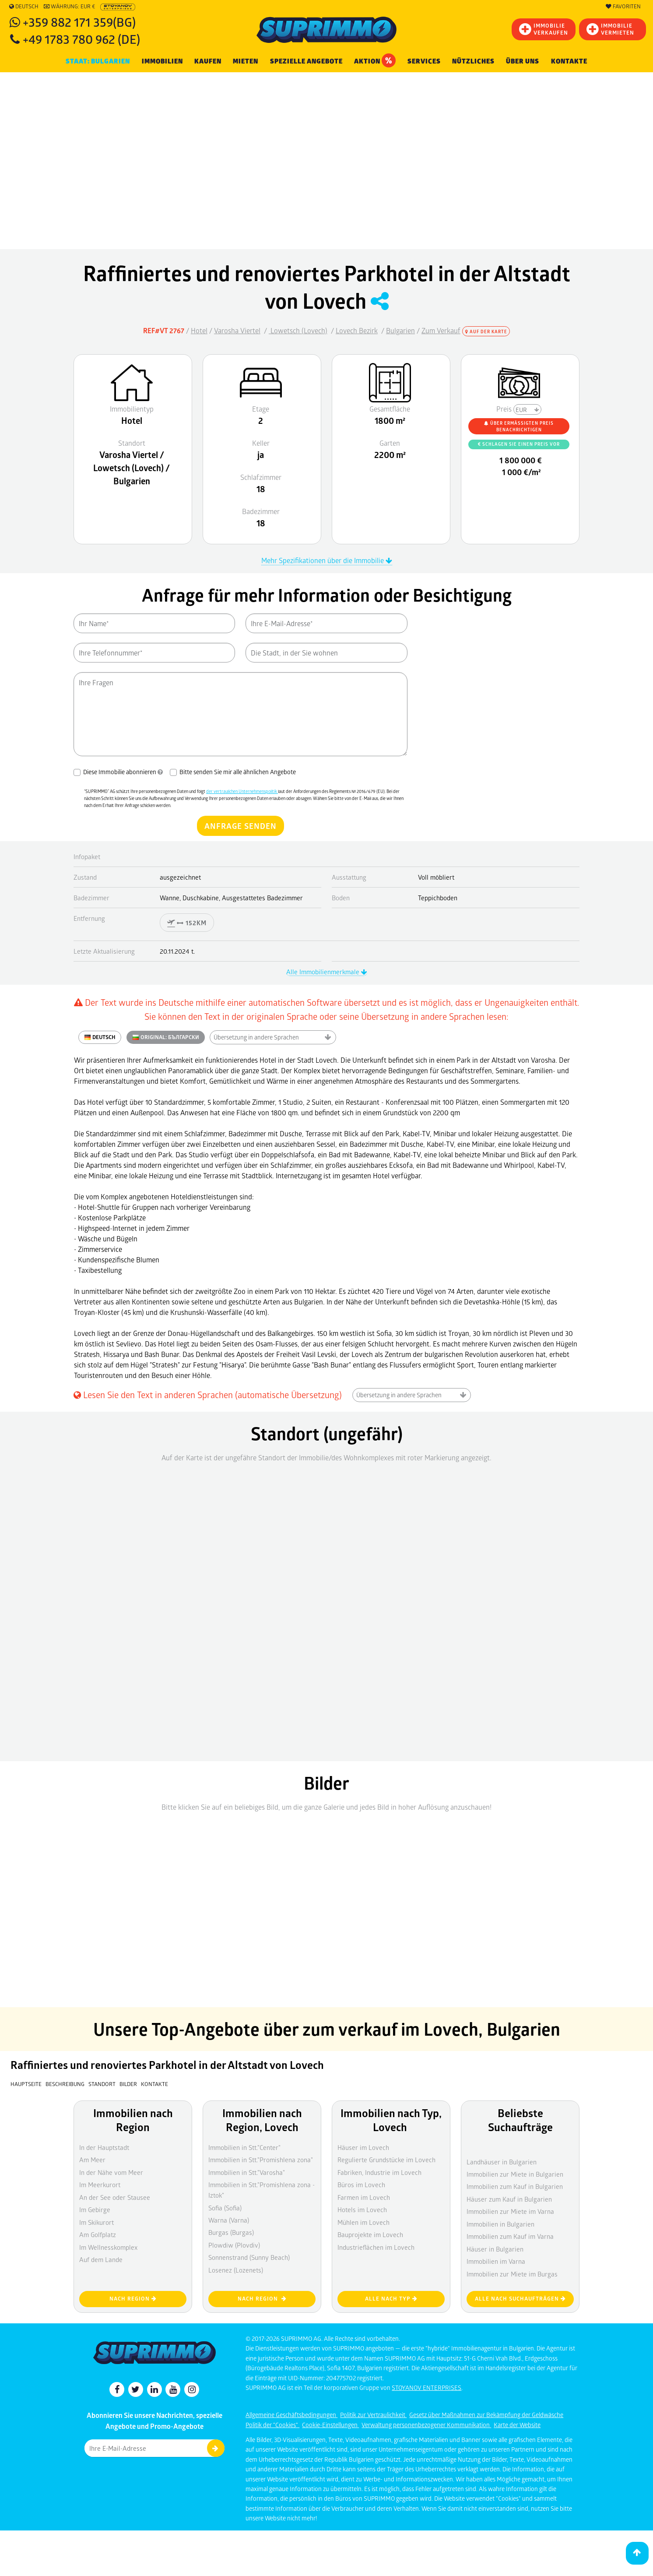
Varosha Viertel (237, 330)
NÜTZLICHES (473, 61)
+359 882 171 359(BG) (79, 22)
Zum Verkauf (440, 330)
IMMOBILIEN (162, 61)
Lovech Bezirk (357, 330)
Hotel (199, 330)
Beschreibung (65, 2083)
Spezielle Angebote (306, 61)
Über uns (522, 61)
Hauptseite (26, 2083)
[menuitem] (569, 61)
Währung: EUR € (69, 7)
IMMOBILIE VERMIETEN (610, 29)
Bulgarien (400, 330)
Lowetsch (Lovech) (298, 330)
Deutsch (24, 7)
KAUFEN (207, 61)
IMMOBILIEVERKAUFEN (543, 29)
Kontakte (569, 61)
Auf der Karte (486, 331)
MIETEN (245, 61)
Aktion (375, 60)
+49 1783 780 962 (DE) (81, 39)
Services (424, 61)
